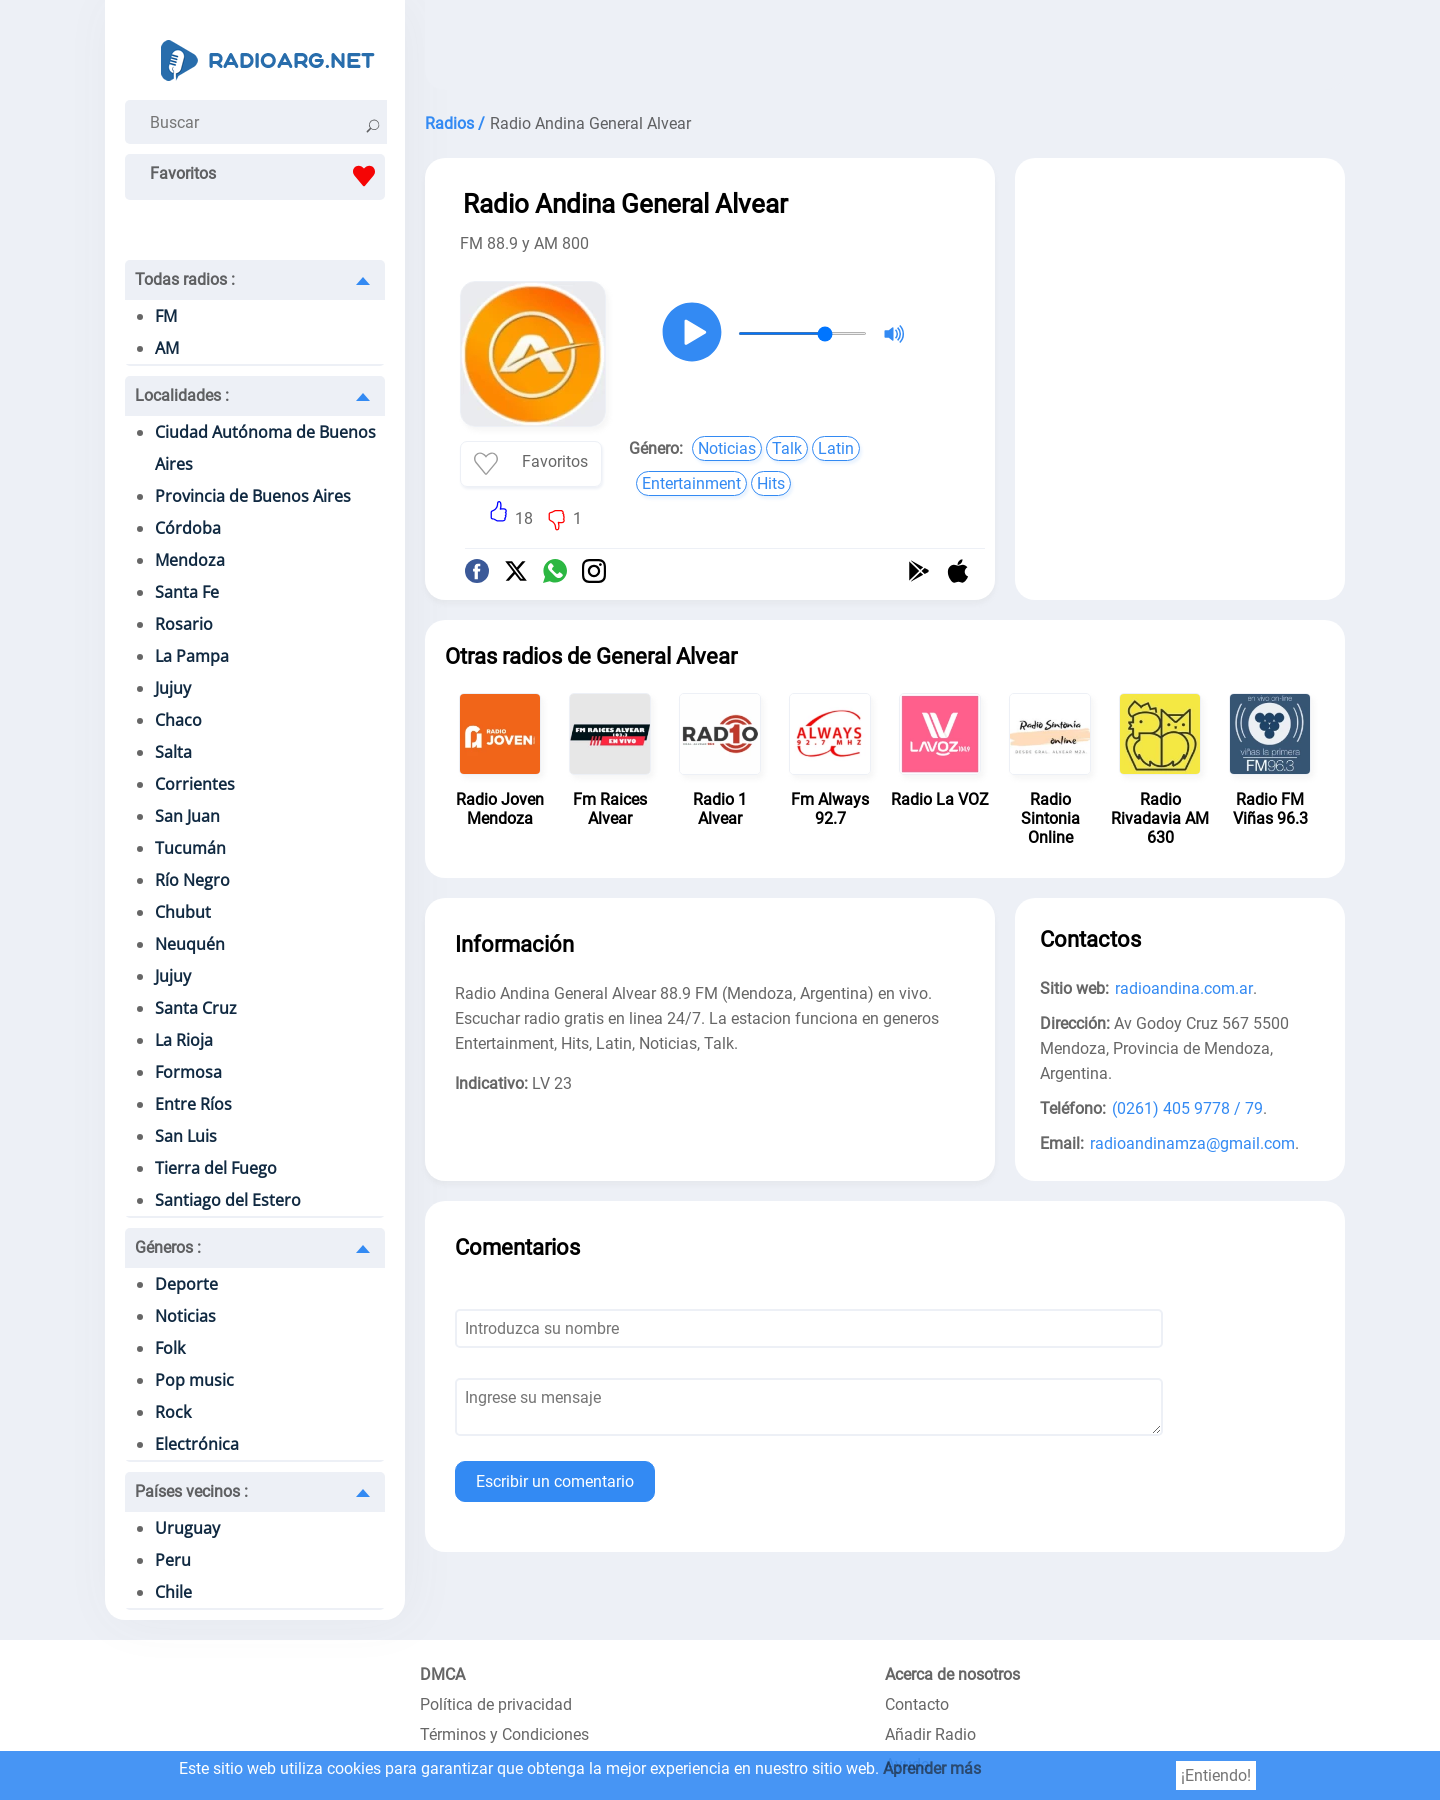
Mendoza (190, 560)
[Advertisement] (885, 50)
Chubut (183, 912)
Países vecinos (191, 1491)
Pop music (194, 1380)
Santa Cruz (196, 1008)
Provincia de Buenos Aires (253, 496)
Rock (173, 1412)
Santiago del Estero (228, 1200)
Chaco (178, 720)
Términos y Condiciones (504, 1734)
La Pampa (192, 656)
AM (167, 348)
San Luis (186, 1136)
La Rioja (184, 1040)
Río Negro (192, 880)
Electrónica (197, 1444)
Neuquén (190, 944)
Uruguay (187, 1528)
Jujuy (173, 688)
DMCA (442, 1674)
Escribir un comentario (555, 1481)
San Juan (187, 816)
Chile (173, 1592)
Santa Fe (187, 592)
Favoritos (267, 176)
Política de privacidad (496, 1704)
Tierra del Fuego (216, 1168)
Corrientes (195, 784)
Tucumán (190, 848)
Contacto (917, 1704)
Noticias (185, 1316)
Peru (173, 1560)
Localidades (182, 395)
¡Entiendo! (1216, 1775)
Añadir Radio (930, 1734)
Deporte (186, 1284)
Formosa (188, 1072)
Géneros (168, 1247)
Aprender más (932, 1768)
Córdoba (188, 528)
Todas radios (185, 279)
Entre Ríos (193, 1104)
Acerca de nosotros (952, 1674)
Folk (170, 1348)
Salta (173, 752)
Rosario (184, 624)
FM (166, 316)
